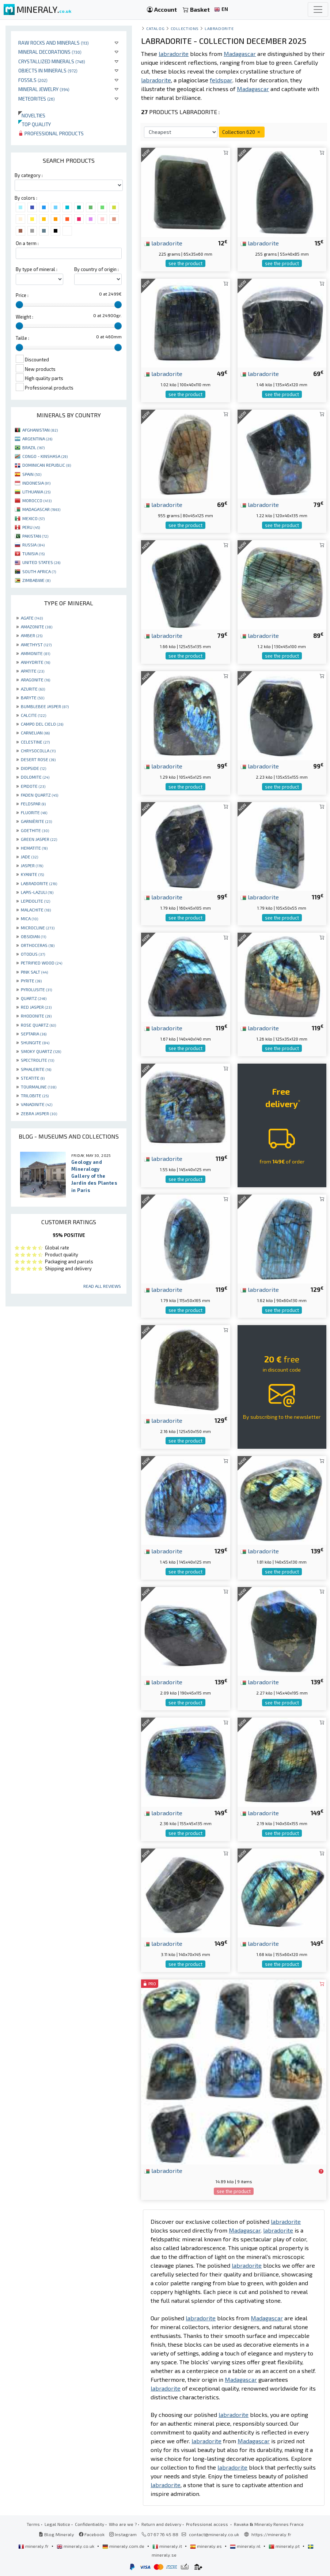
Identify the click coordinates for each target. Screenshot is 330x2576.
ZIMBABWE (36, 580)
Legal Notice (57, 2524)
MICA (29, 918)
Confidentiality (89, 2524)
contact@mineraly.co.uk (214, 2534)
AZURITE (33, 688)
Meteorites (36, 98)
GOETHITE (35, 830)
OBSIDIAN (33, 936)
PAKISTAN (35, 535)
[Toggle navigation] (318, 9)
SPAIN (31, 474)
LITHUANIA (36, 491)
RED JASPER (36, 1006)
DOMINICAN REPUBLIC (46, 464)
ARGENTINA (37, 438)
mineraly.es (206, 2546)
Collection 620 (241, 132)
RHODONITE (36, 1015)
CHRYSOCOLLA (38, 750)
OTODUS (33, 953)
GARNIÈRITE (36, 821)
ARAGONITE (35, 679)
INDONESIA (36, 482)
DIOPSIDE (33, 768)
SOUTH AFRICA (39, 571)
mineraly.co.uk (76, 2546)
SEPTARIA (33, 1033)
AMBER (31, 635)
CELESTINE (35, 741)
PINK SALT (34, 971)
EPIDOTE (33, 786)
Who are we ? (123, 2524)
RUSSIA (33, 544)
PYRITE (31, 980)
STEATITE (33, 1077)
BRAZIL (33, 447)
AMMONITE (35, 653)
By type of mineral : (36, 269)
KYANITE (32, 874)
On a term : (27, 243)
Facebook (92, 2534)
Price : (22, 295)
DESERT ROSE (38, 759)
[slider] (19, 304)
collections (185, 28)
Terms (33, 2524)
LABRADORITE (39, 883)
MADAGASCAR (41, 509)
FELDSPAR (33, 803)
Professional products (51, 133)
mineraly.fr (34, 2546)
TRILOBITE (35, 1095)
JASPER (32, 865)
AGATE (32, 617)
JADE (29, 856)
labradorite (163, 243)
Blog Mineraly (56, 2534)
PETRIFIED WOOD (41, 962)
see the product (185, 263)
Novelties (31, 115)
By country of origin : (96, 269)
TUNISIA (33, 553)
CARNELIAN (35, 732)
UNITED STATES (41, 562)
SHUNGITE (35, 1042)
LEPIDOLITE (35, 900)
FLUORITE (34, 812)
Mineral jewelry (43, 89)
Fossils (33, 80)
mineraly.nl (246, 2546)
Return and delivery (161, 2524)
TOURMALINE (38, 1086)
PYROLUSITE (36, 989)
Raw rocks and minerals (53, 43)
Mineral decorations (49, 52)
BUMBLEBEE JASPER (45, 706)
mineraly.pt (285, 2546)
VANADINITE (36, 1104)
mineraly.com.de (123, 2546)
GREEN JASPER (39, 839)
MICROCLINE (37, 927)
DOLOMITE (35, 776)
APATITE (32, 670)
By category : (29, 175)
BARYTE (32, 697)
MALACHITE (36, 909)
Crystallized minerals (51, 61)
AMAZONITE (36, 626)
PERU (31, 527)
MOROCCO (37, 500)
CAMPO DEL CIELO (42, 723)
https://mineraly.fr (271, 2534)
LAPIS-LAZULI (37, 892)
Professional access (207, 2524)
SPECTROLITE (37, 1060)
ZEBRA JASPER (39, 1113)
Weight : (24, 317)
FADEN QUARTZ (39, 794)
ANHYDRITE (35, 662)
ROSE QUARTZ (38, 1024)
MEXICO (33, 518)
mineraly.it (167, 2546)
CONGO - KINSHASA (45, 456)
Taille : (22, 338)
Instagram (123, 2534)
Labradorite (219, 28)
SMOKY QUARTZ (41, 1051)
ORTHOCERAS (37, 945)
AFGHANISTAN (40, 429)
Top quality (34, 124)
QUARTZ (33, 998)
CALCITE (33, 715)
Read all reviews (102, 1286)
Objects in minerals (47, 70)
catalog (155, 28)
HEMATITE (34, 847)
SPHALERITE (36, 1069)
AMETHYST (36, 644)
